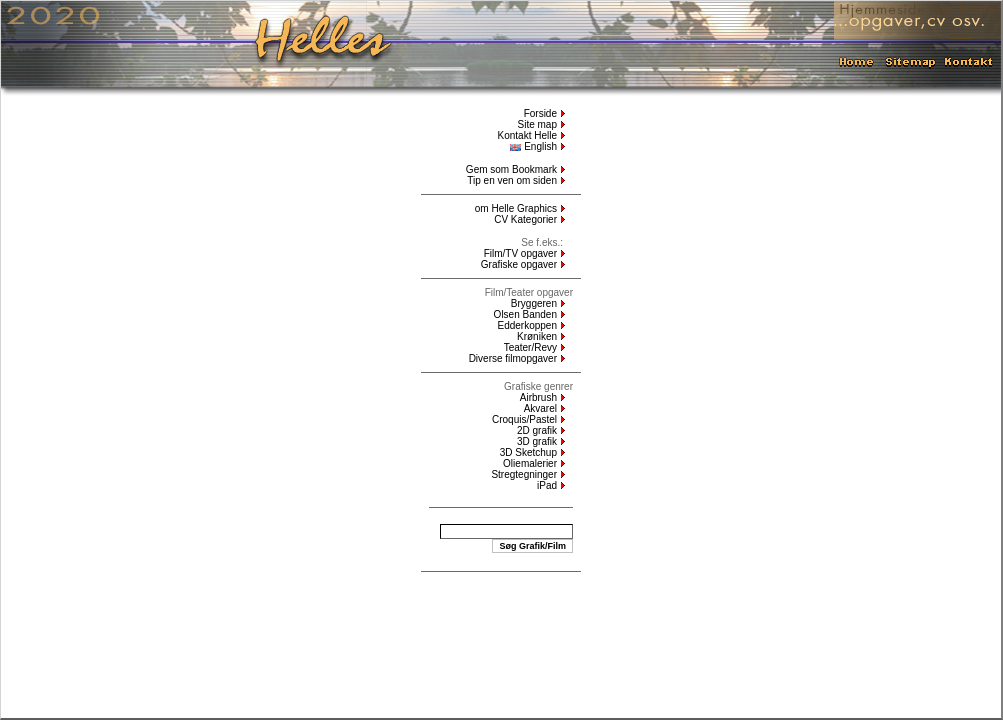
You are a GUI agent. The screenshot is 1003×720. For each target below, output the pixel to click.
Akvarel (540, 408)
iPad (547, 485)
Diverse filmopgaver (513, 358)
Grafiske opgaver (519, 264)
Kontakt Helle (527, 135)
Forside (540, 113)
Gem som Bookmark (511, 169)
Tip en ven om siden (512, 180)
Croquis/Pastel (524, 419)
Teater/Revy (530, 347)
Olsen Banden (525, 314)
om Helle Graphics (516, 208)
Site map (537, 124)
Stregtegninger (524, 474)
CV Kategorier (525, 219)
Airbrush (538, 397)
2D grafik (537, 430)
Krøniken (537, 336)
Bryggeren (534, 303)
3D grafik (537, 441)
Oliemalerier (530, 463)
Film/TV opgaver (520, 253)
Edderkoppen (528, 325)
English (533, 146)
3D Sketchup (528, 452)
